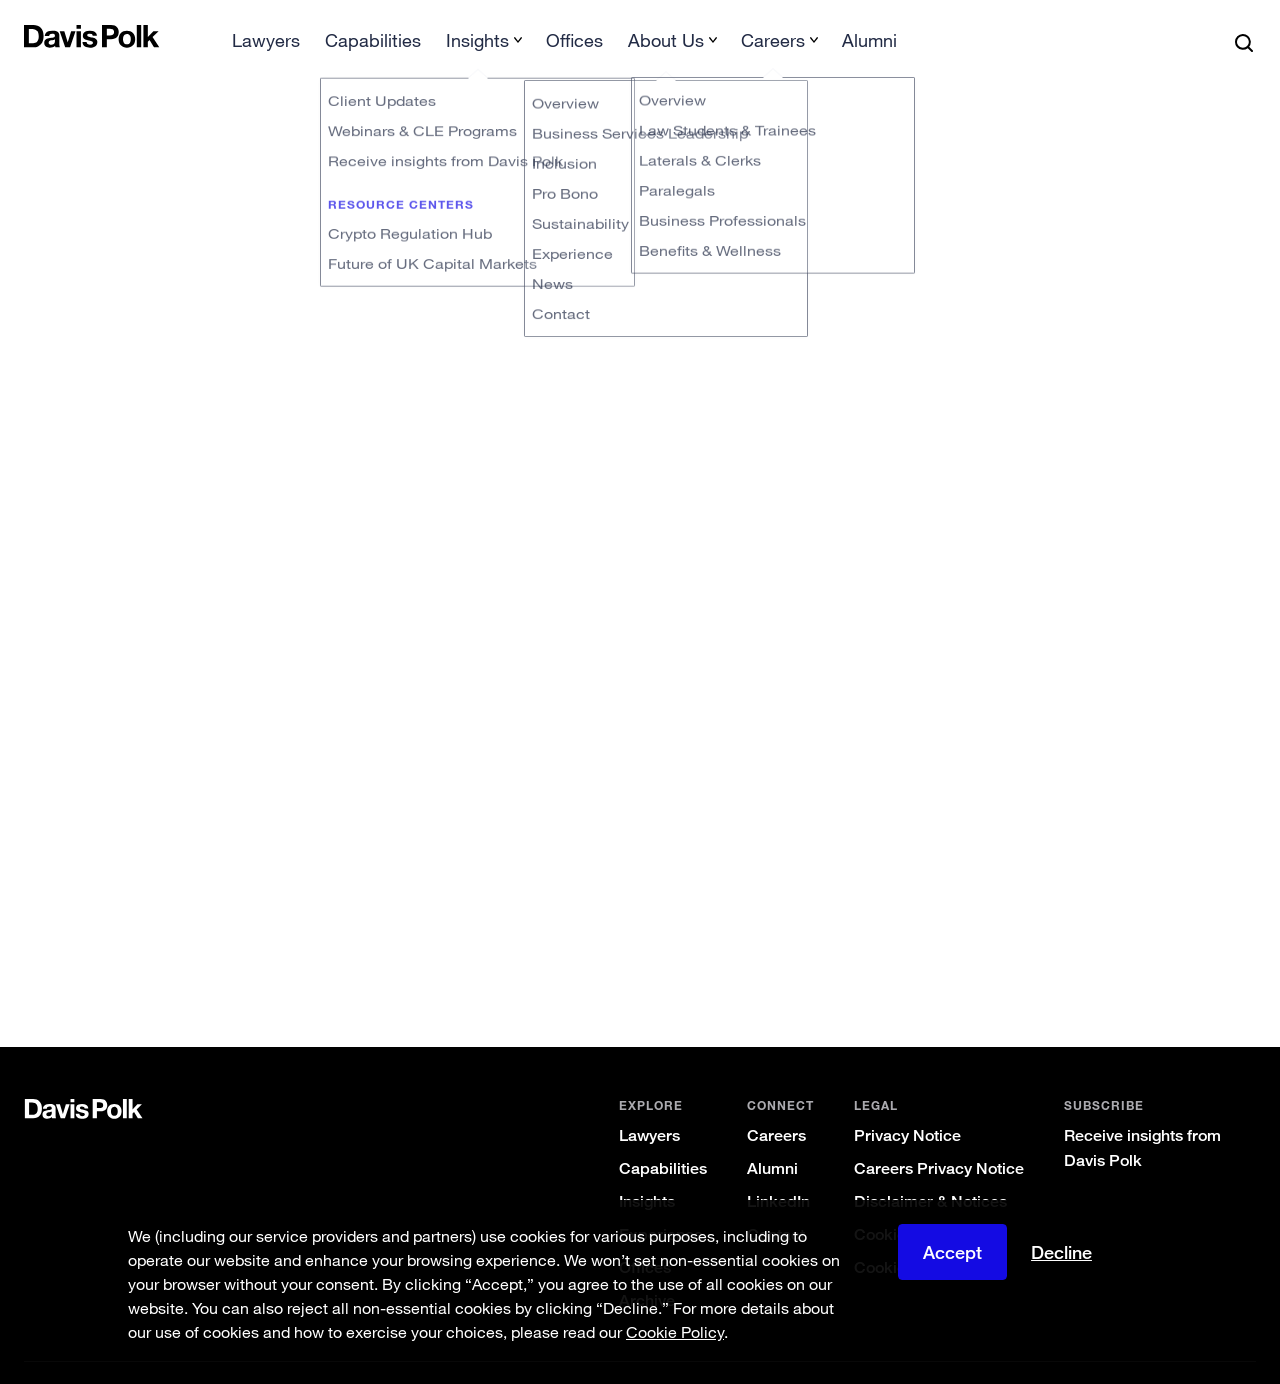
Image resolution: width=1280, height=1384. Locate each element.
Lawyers (649, 1103)
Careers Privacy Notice (939, 1136)
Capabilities (663, 1136)
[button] (37, 36)
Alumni (772, 1136)
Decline (1061, 1252)
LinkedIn (778, 1169)
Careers (776, 1103)
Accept (952, 1252)
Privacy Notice (907, 1103)
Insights (647, 1169)
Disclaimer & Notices (930, 1169)
